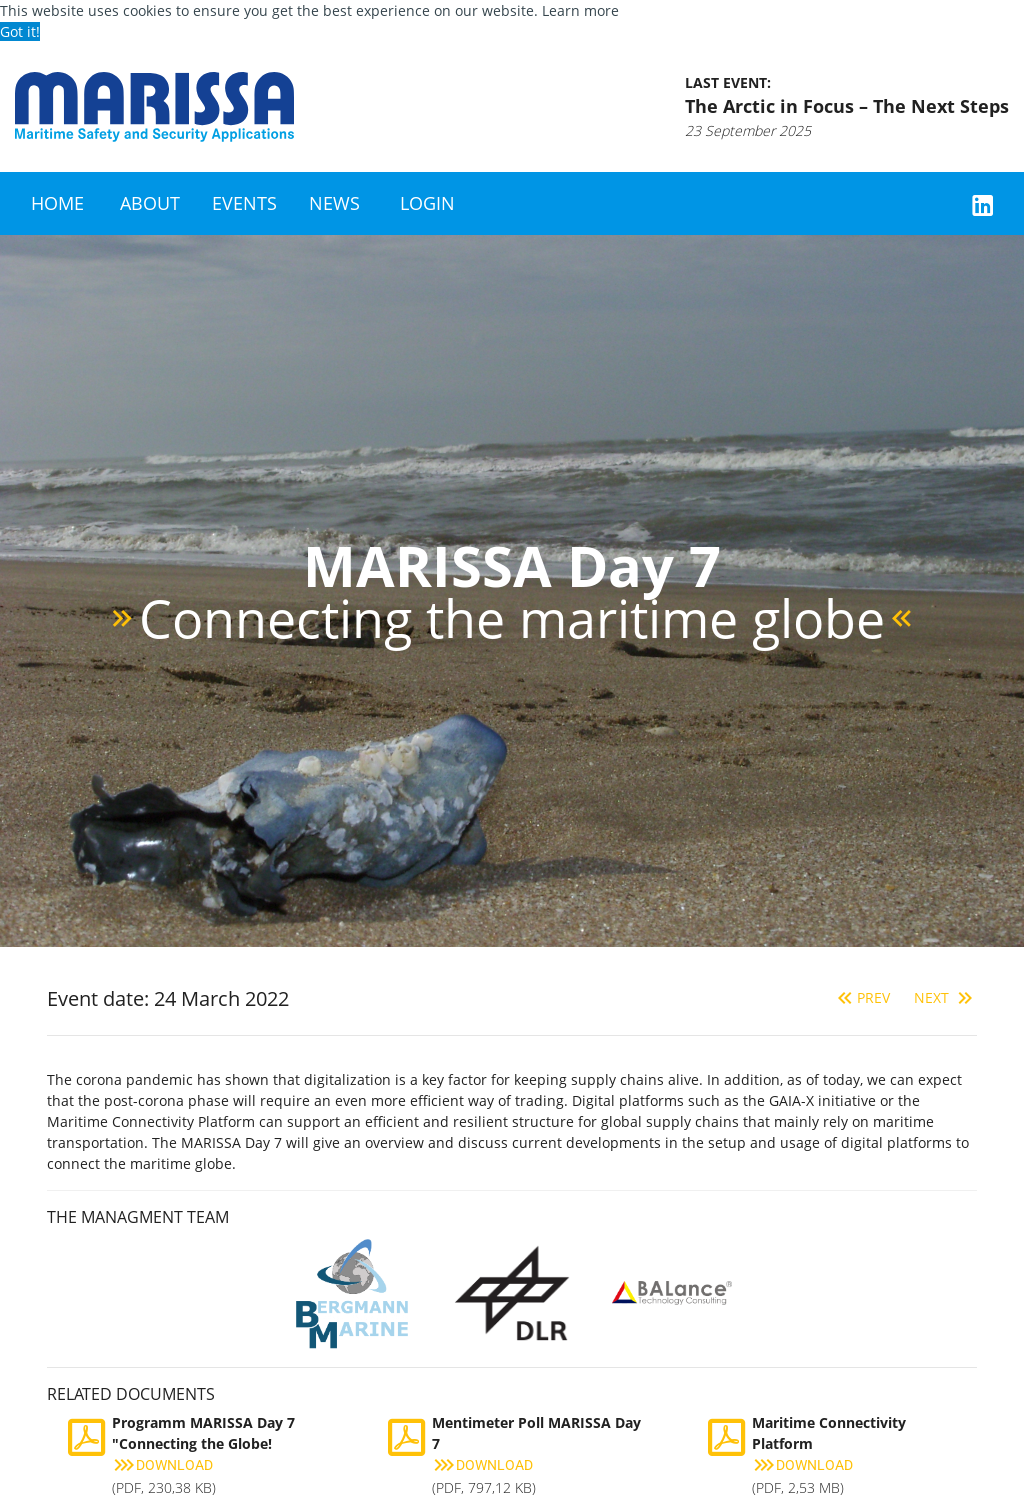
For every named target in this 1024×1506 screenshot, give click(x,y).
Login (427, 203)
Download (162, 1465)
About (150, 203)
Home (57, 203)
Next (945, 997)
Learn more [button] (580, 10)
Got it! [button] (20, 31)
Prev (861, 997)
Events (244, 203)
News (334, 203)
